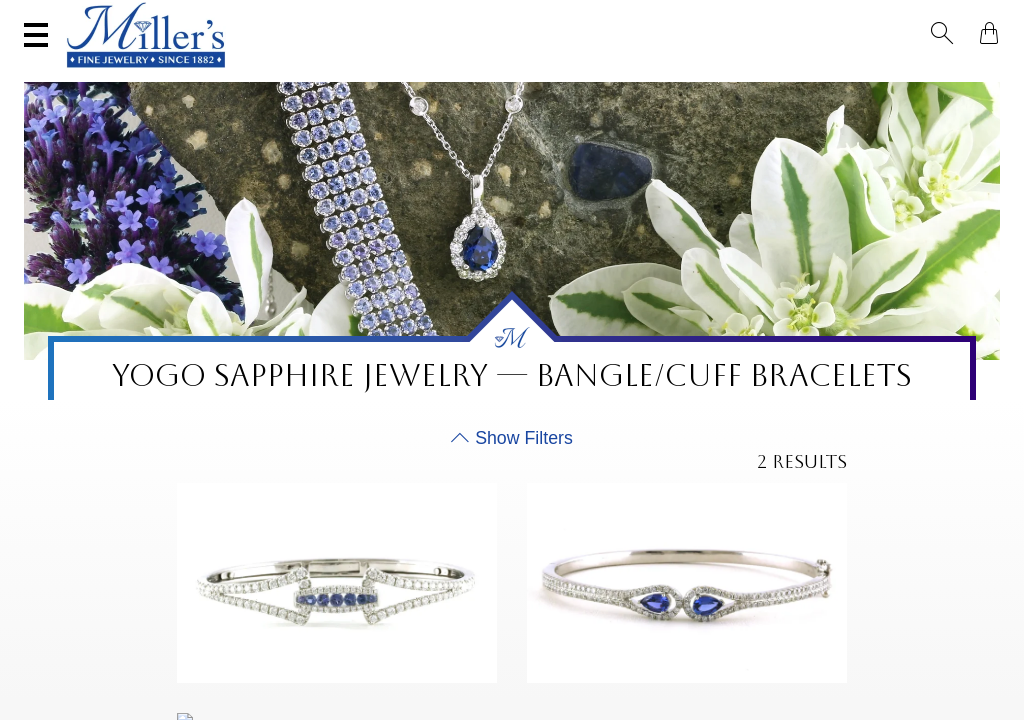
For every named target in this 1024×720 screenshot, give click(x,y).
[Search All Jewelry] (799, 19)
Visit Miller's (215, 17)
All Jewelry (818, 75)
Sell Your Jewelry (350, 17)
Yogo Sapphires (262, 75)
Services (472, 17)
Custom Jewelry (930, 75)
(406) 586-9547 (93, 17)
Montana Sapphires (397, 75)
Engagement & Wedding (558, 75)
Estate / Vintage (708, 75)
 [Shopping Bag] (983, 18)
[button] (948, 18)
